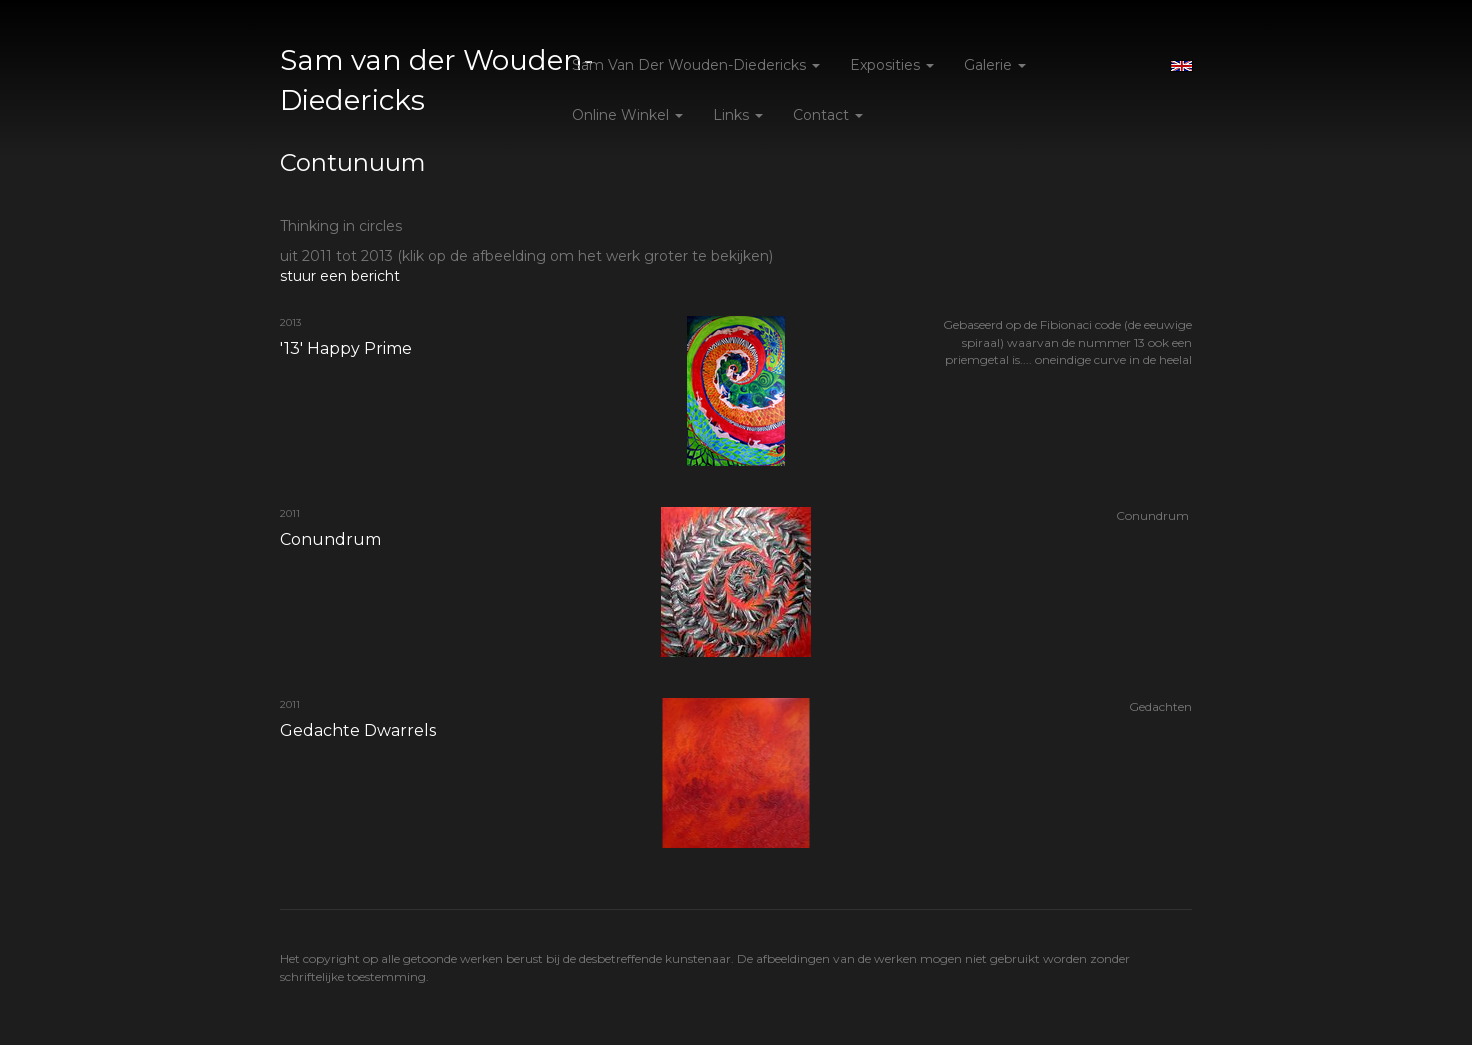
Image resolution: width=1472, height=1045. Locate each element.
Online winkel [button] (627, 115)
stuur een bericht (340, 276)
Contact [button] (828, 115)
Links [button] (738, 115)
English (1181, 66)
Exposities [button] (892, 65)
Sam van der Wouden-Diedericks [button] (696, 65)
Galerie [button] (995, 65)
